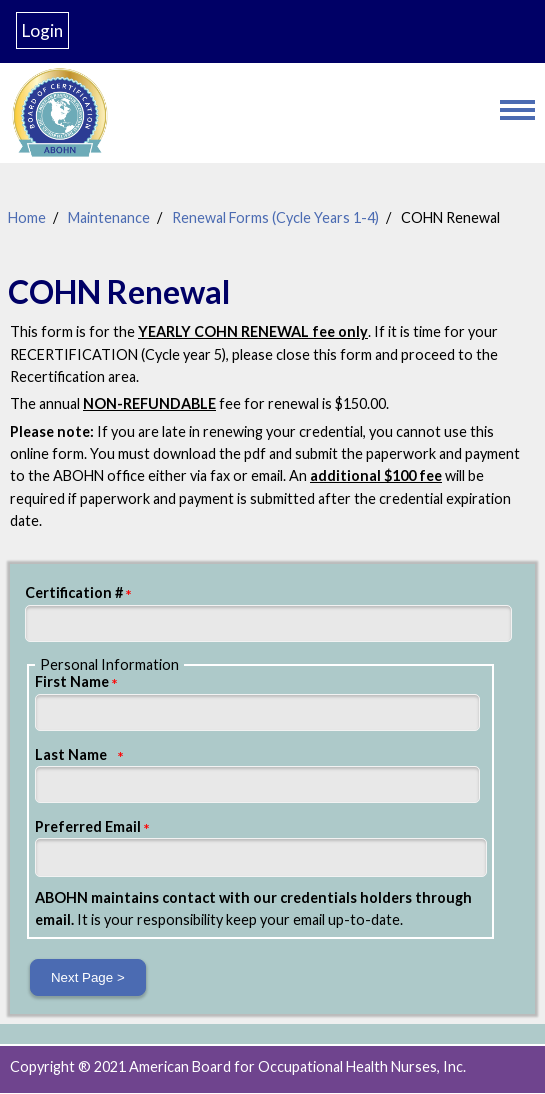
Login (42, 30)
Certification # (74, 592)
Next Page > (88, 977)
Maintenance (109, 217)
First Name (72, 681)
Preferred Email (88, 826)
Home (27, 217)
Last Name (71, 754)
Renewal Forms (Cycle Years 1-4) (275, 217)
